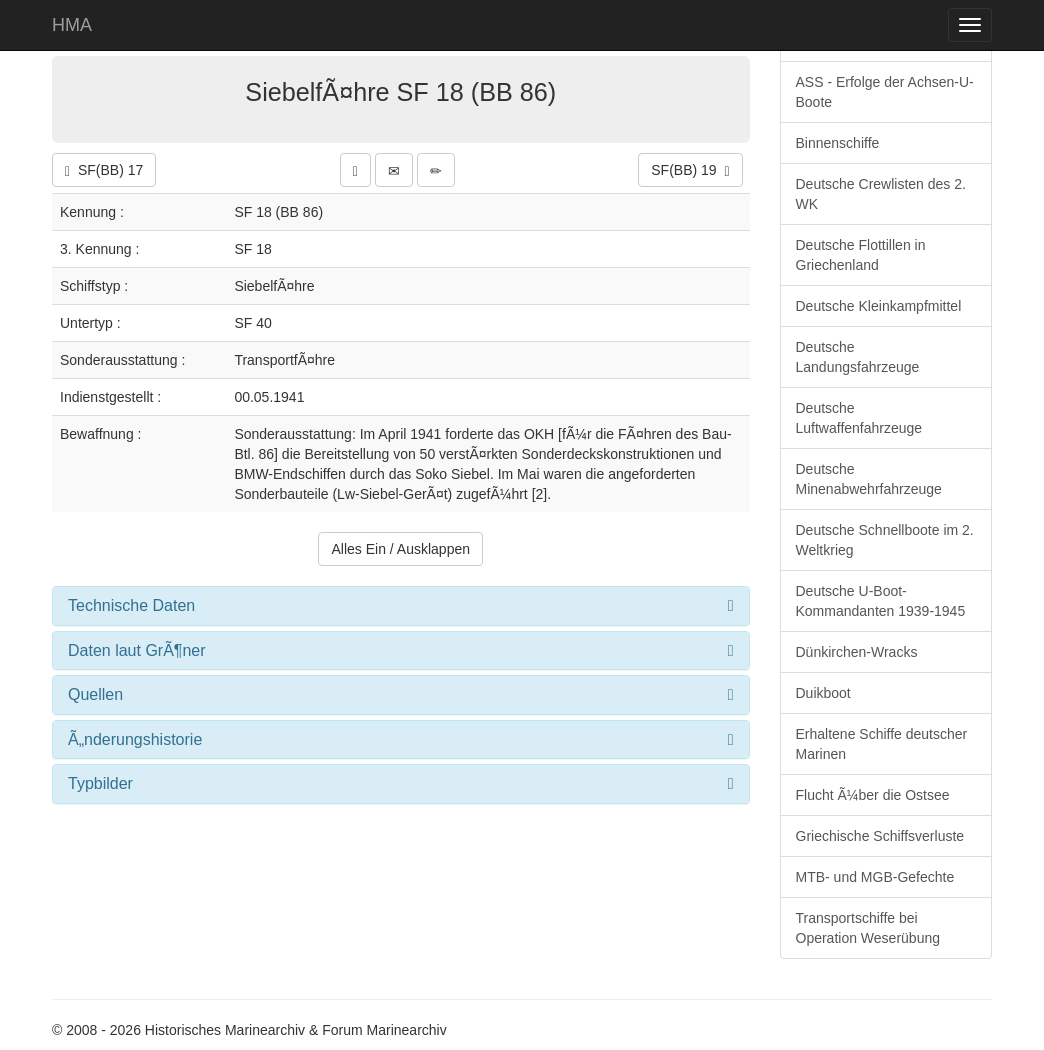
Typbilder (100, 783)
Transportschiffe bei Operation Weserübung (868, 928)
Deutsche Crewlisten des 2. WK (881, 194)
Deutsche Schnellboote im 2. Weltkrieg (885, 540)
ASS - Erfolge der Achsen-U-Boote (885, 92)
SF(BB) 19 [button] (690, 170)
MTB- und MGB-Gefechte (875, 877)
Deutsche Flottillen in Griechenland (861, 255)
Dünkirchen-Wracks (857, 652)
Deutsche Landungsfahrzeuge (858, 357)
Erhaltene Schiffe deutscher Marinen (882, 744)
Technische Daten (131, 605)
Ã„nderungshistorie (135, 739)
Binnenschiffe (838, 143)
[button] (355, 170)
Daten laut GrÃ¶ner (137, 650)
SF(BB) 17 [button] (104, 170)
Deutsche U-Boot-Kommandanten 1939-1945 (881, 601)
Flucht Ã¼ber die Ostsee (873, 795)
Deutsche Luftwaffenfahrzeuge (859, 418)
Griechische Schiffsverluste (880, 836)
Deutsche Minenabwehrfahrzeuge (869, 479)
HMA (72, 25)
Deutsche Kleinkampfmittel (879, 306)
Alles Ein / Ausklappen (400, 549)
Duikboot (823, 693)
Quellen (95, 694)
